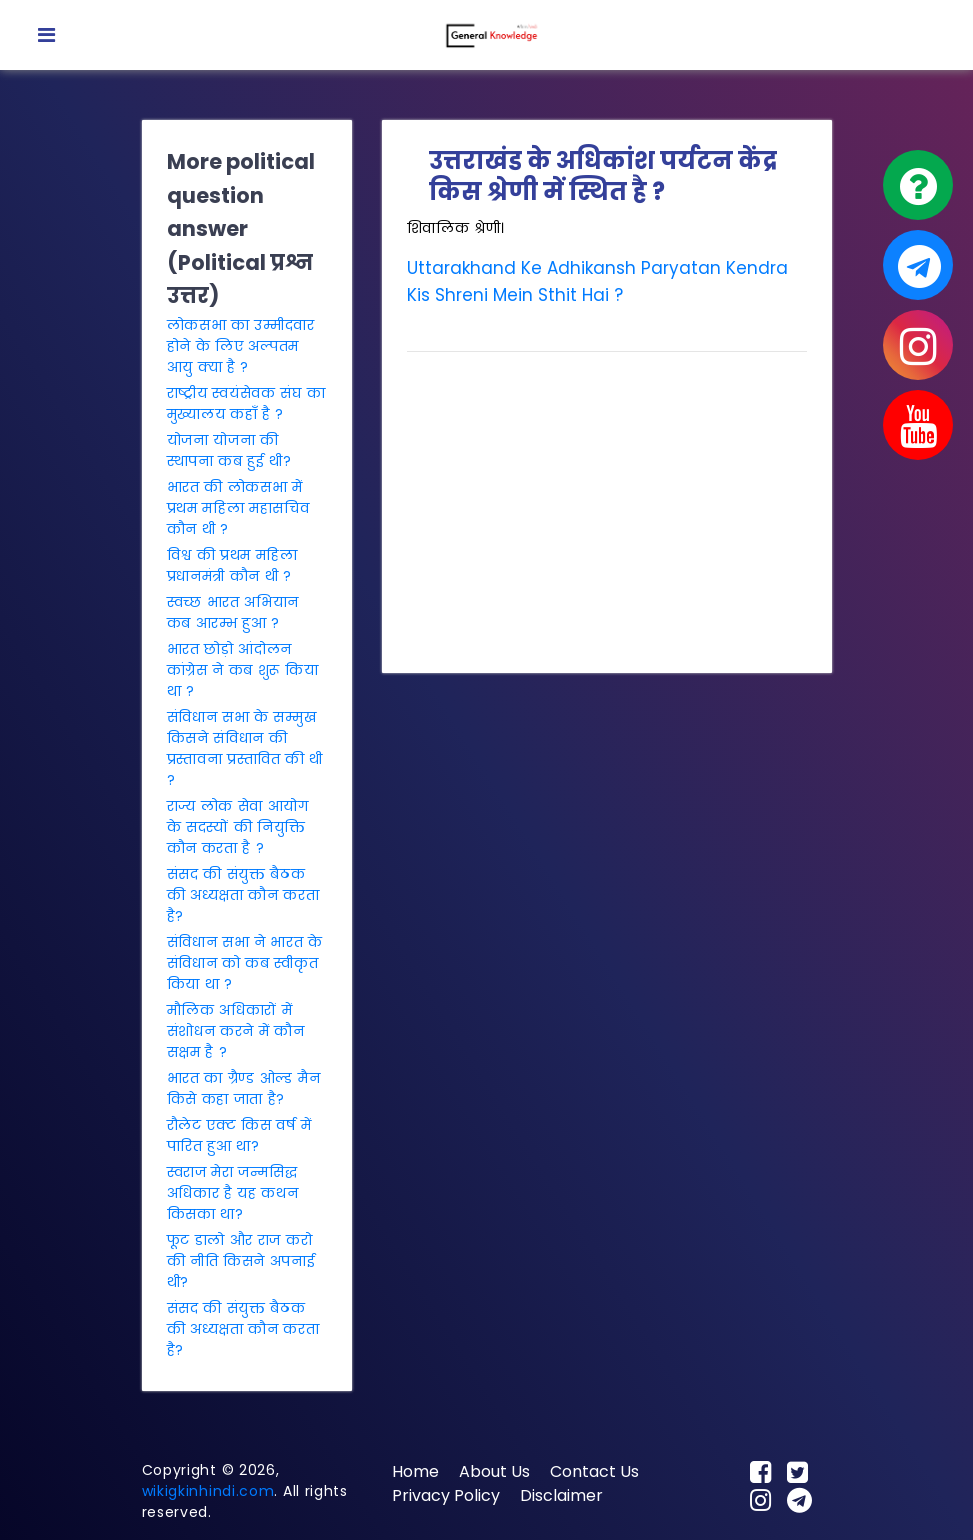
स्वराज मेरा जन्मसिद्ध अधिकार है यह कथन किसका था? (233, 1193)
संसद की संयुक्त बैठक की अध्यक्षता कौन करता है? (243, 895)
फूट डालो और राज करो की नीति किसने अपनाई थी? (241, 1261)
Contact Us (594, 1471)
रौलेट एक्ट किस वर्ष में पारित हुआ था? (239, 1135)
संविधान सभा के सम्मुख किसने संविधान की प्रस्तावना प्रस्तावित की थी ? (245, 748)
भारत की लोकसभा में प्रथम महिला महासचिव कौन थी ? (238, 508)
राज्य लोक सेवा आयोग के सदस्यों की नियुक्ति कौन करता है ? (238, 827)
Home (415, 1471)
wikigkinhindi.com (208, 1491)
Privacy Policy (446, 1495)
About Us (494, 1471)
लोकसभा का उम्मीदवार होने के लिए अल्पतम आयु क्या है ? (241, 346)
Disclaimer (561, 1495)
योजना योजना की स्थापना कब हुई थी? (229, 450)
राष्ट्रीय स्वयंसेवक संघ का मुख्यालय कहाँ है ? (246, 403)
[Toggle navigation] (46, 35)
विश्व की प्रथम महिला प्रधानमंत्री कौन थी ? (232, 565)
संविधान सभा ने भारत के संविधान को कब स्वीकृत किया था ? (245, 963)
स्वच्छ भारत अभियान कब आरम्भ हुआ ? (233, 612)
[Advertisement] (607, 508)
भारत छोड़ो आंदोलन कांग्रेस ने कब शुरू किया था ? (243, 670)
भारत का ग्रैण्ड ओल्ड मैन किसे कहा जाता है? (244, 1088)
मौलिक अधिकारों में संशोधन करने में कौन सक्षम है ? (236, 1031)
